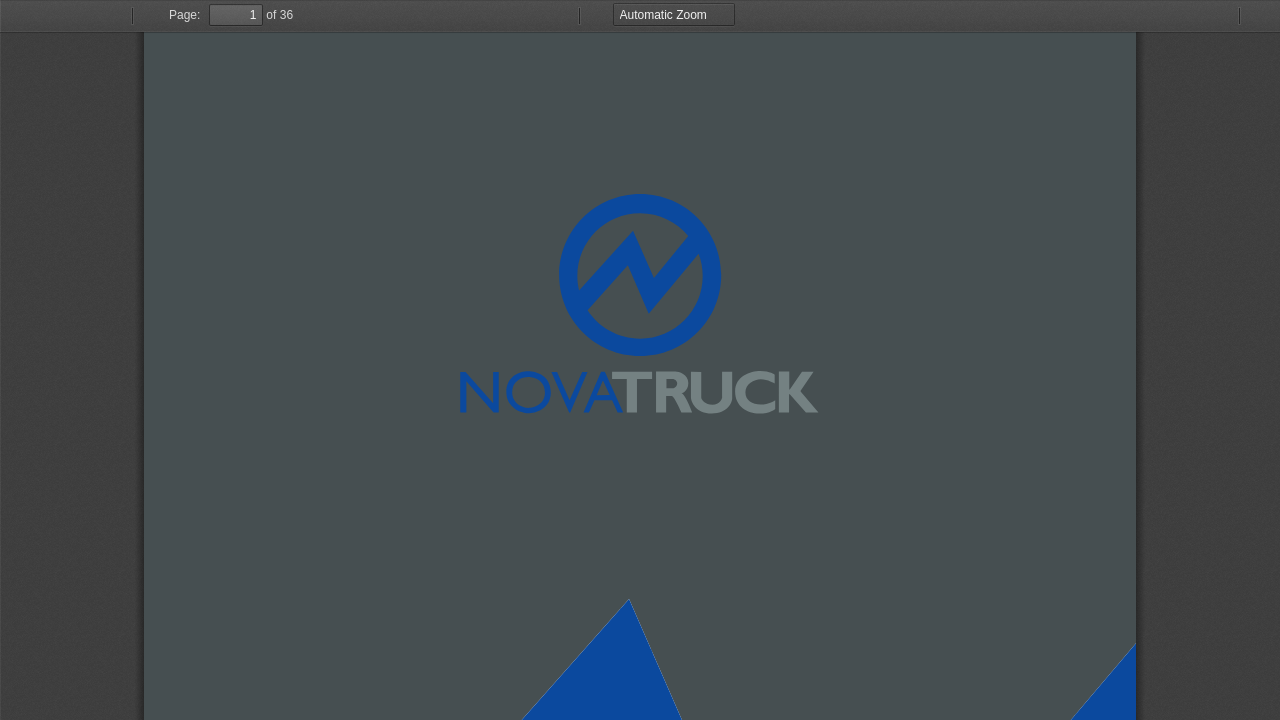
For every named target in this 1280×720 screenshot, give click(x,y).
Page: (184, 15)
